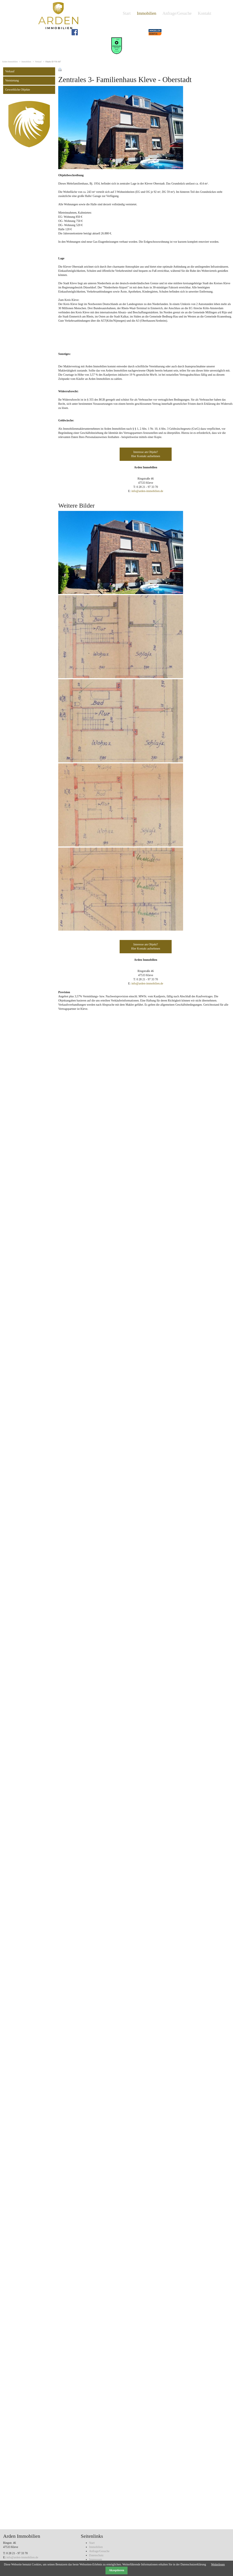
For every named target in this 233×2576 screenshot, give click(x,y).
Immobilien (146, 13)
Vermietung (12, 80)
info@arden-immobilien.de (147, 491)
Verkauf (38, 61)
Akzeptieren (116, 2570)
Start (127, 13)
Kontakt (204, 13)
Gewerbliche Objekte (17, 89)
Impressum (95, 2559)
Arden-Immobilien (10, 61)
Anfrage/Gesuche (177, 13)
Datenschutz (96, 2555)
